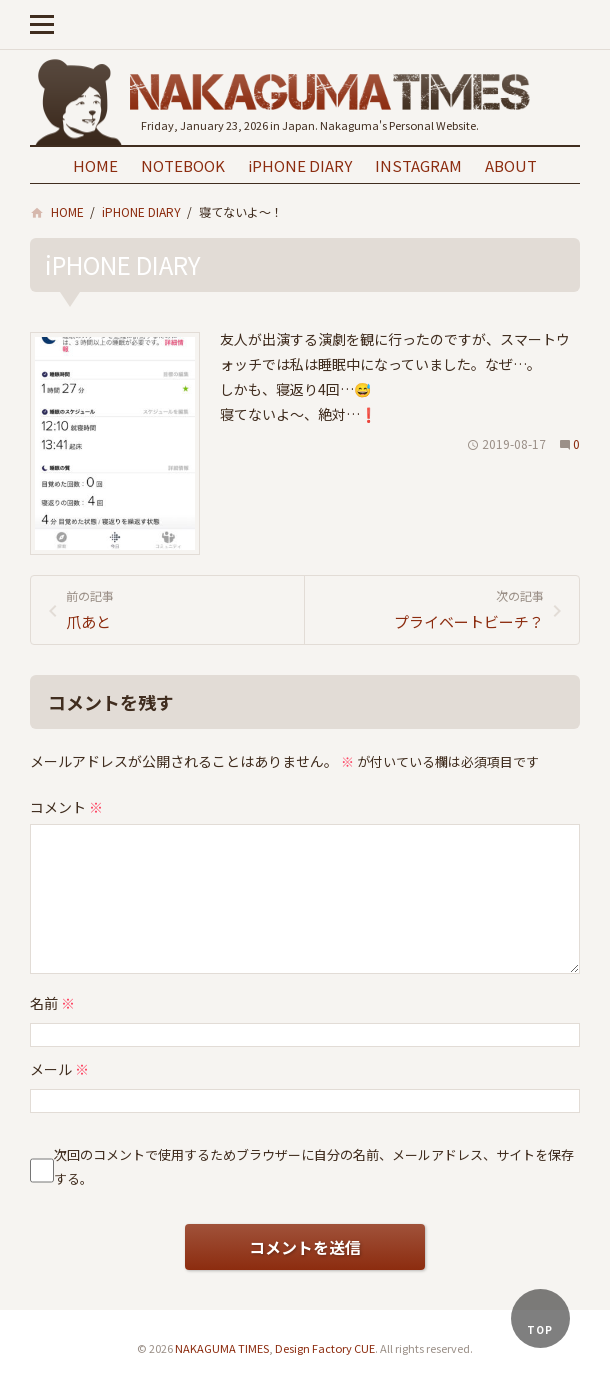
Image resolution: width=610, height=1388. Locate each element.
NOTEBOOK (183, 165)
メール (59, 1069)
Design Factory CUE (325, 1348)
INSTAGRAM (418, 165)
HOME (95, 165)
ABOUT (511, 165)
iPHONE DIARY (300, 165)
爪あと (177, 609)
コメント (66, 807)
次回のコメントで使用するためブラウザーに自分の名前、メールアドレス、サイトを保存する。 (314, 1166)
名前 (52, 1003)
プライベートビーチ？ (432, 609)
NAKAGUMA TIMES (222, 1348)
